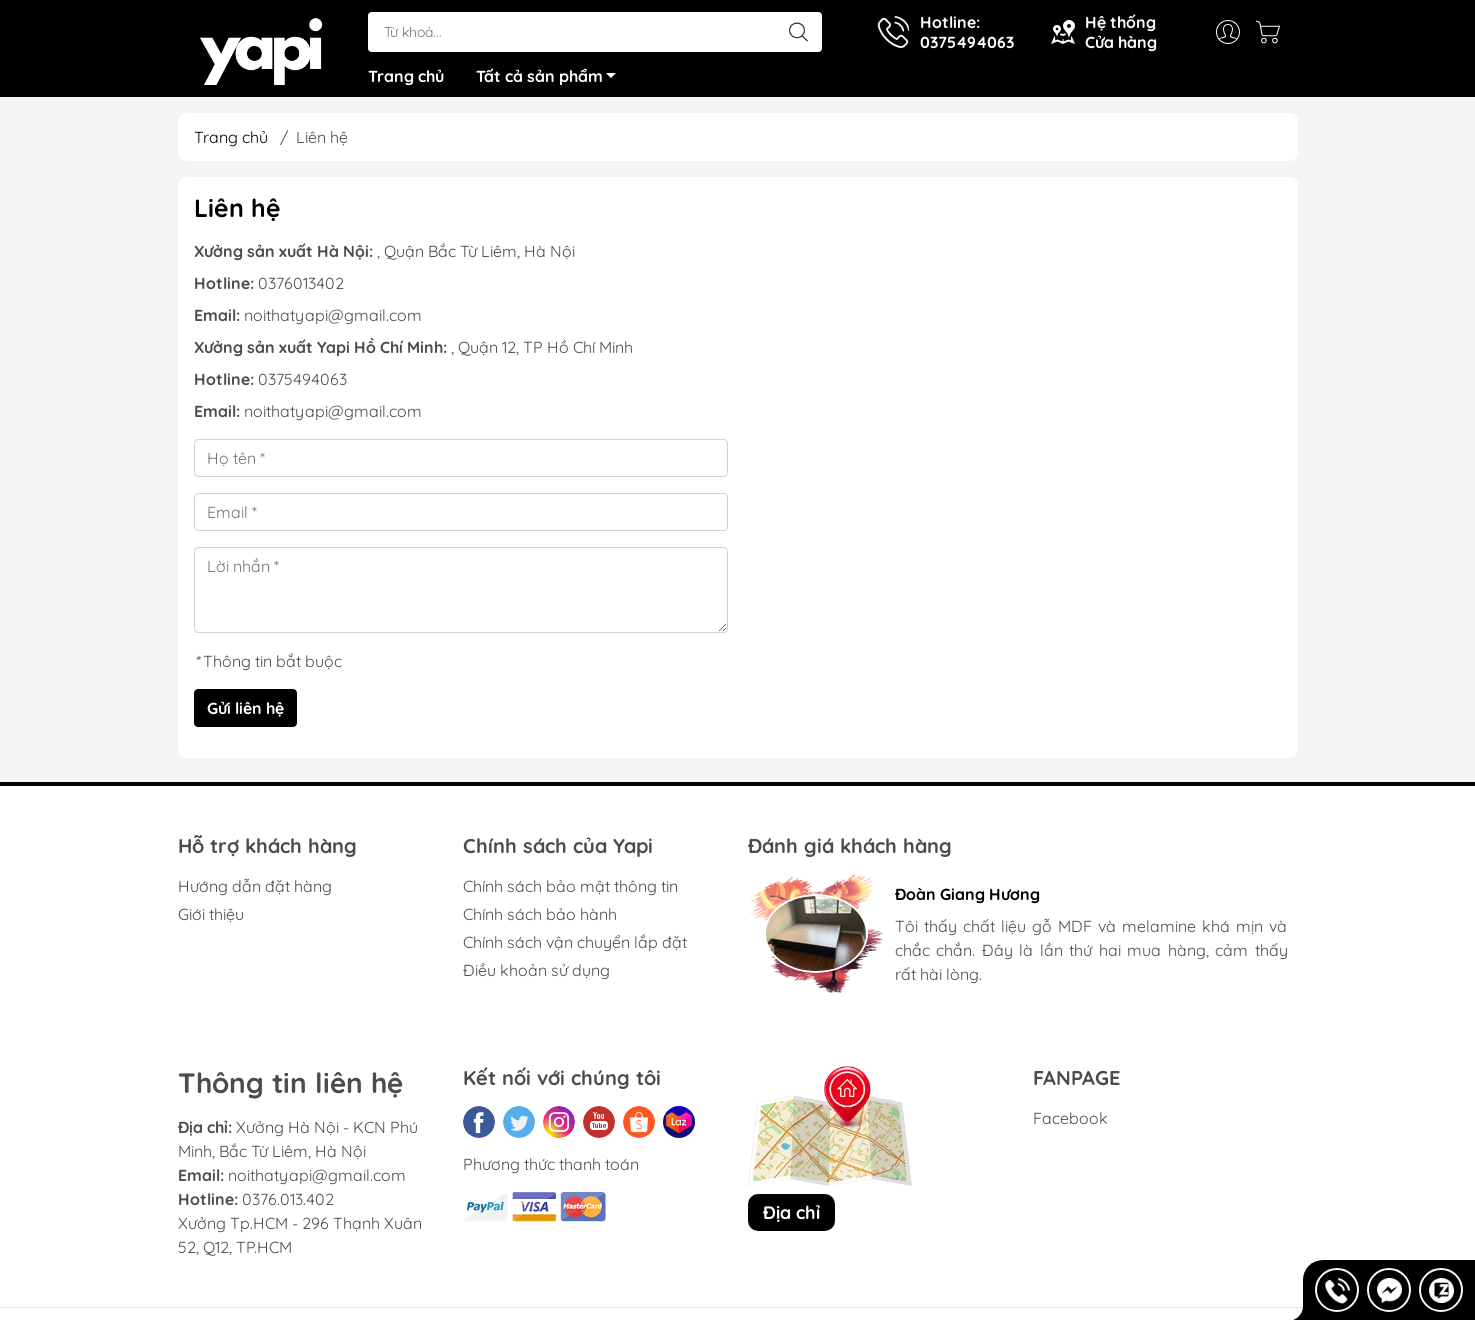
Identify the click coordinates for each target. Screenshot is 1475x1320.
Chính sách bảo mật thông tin (570, 893)
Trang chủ (406, 80)
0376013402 (301, 290)
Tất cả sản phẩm (551, 83)
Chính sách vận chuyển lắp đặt (575, 949)
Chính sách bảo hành (540, 921)
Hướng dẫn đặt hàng (255, 893)
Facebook (1070, 1125)
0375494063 (302, 386)
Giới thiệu (211, 921)
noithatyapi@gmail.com (333, 322)
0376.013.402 (288, 1207)
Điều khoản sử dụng (536, 977)
